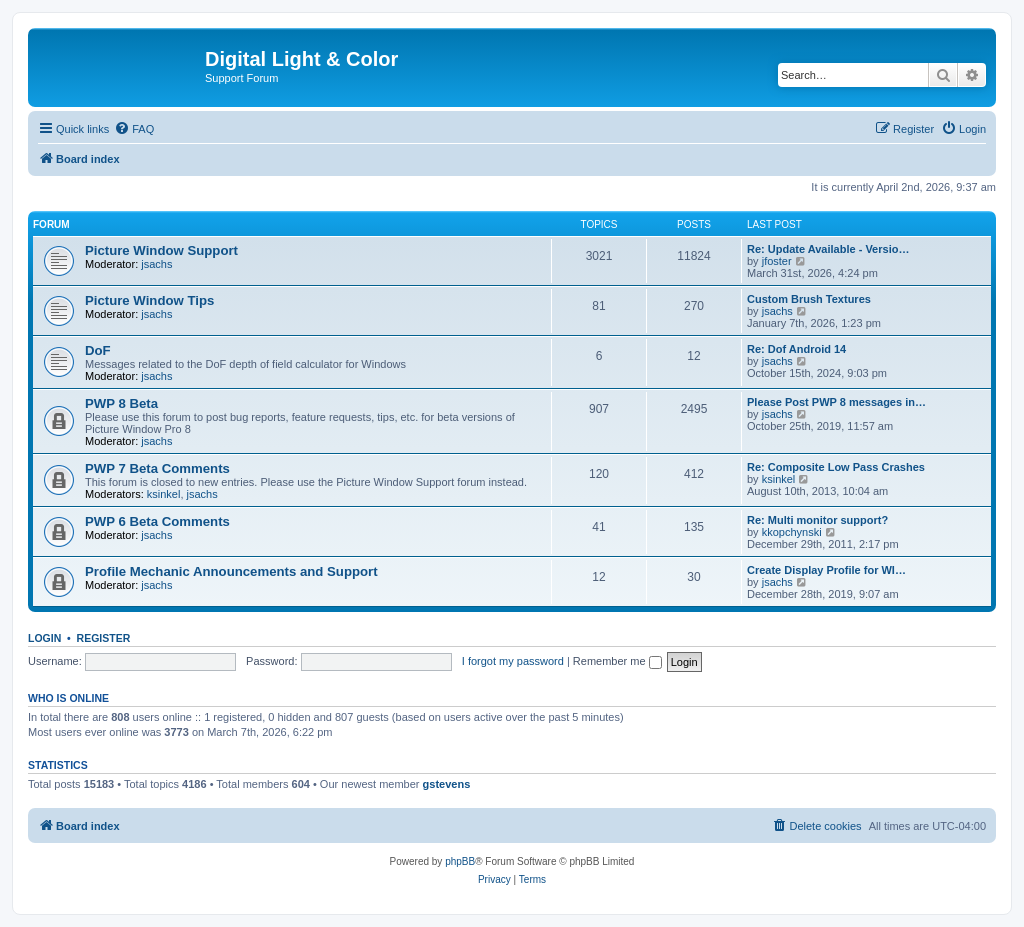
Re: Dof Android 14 (796, 349)
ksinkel (164, 494)
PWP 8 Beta (121, 403)
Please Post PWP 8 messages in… (836, 402)
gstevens (447, 784)
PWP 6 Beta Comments (157, 521)
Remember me (617, 661)
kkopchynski (792, 532)
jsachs (156, 264)
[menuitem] (134, 129)
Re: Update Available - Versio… (828, 249)
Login (44, 638)
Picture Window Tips (149, 300)
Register (104, 638)
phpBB (460, 861)
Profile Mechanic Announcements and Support (231, 571)
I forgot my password (513, 661)
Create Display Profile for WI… (826, 570)
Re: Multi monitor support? (817, 520)
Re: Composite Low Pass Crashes (836, 467)
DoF (98, 350)
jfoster (777, 261)
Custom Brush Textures (809, 299)
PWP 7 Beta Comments (157, 468)
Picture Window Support (161, 250)
